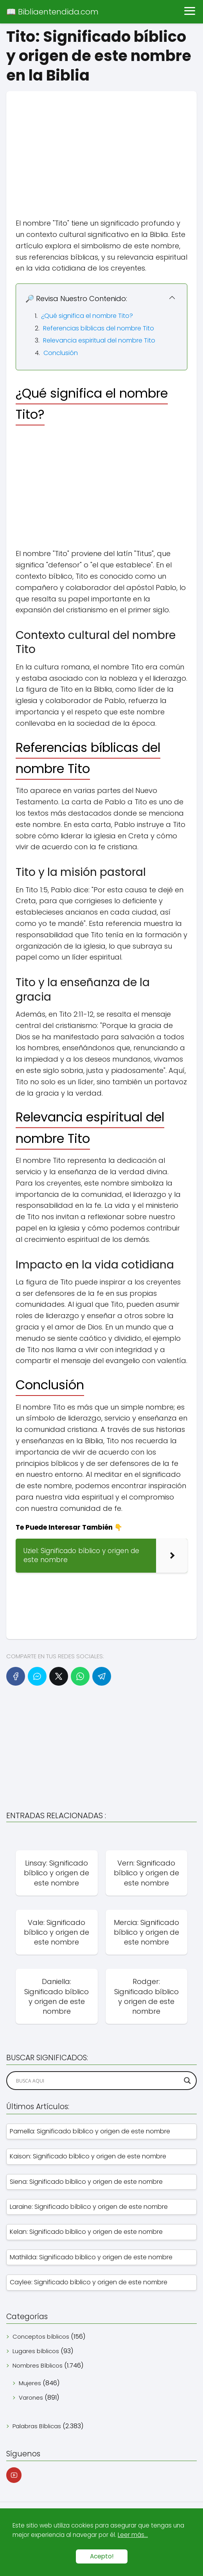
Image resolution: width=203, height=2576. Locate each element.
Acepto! (101, 2556)
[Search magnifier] (187, 2080)
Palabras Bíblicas (37, 2426)
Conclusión (60, 352)
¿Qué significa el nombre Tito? (87, 315)
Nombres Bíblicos (38, 2365)
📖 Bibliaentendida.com (52, 11)
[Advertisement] (101, 146)
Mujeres (30, 2383)
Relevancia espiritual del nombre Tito (99, 340)
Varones (31, 2397)
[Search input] (98, 2080)
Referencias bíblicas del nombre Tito (98, 328)
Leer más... (133, 2535)
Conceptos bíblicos (41, 2336)
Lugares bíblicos (36, 2351)
